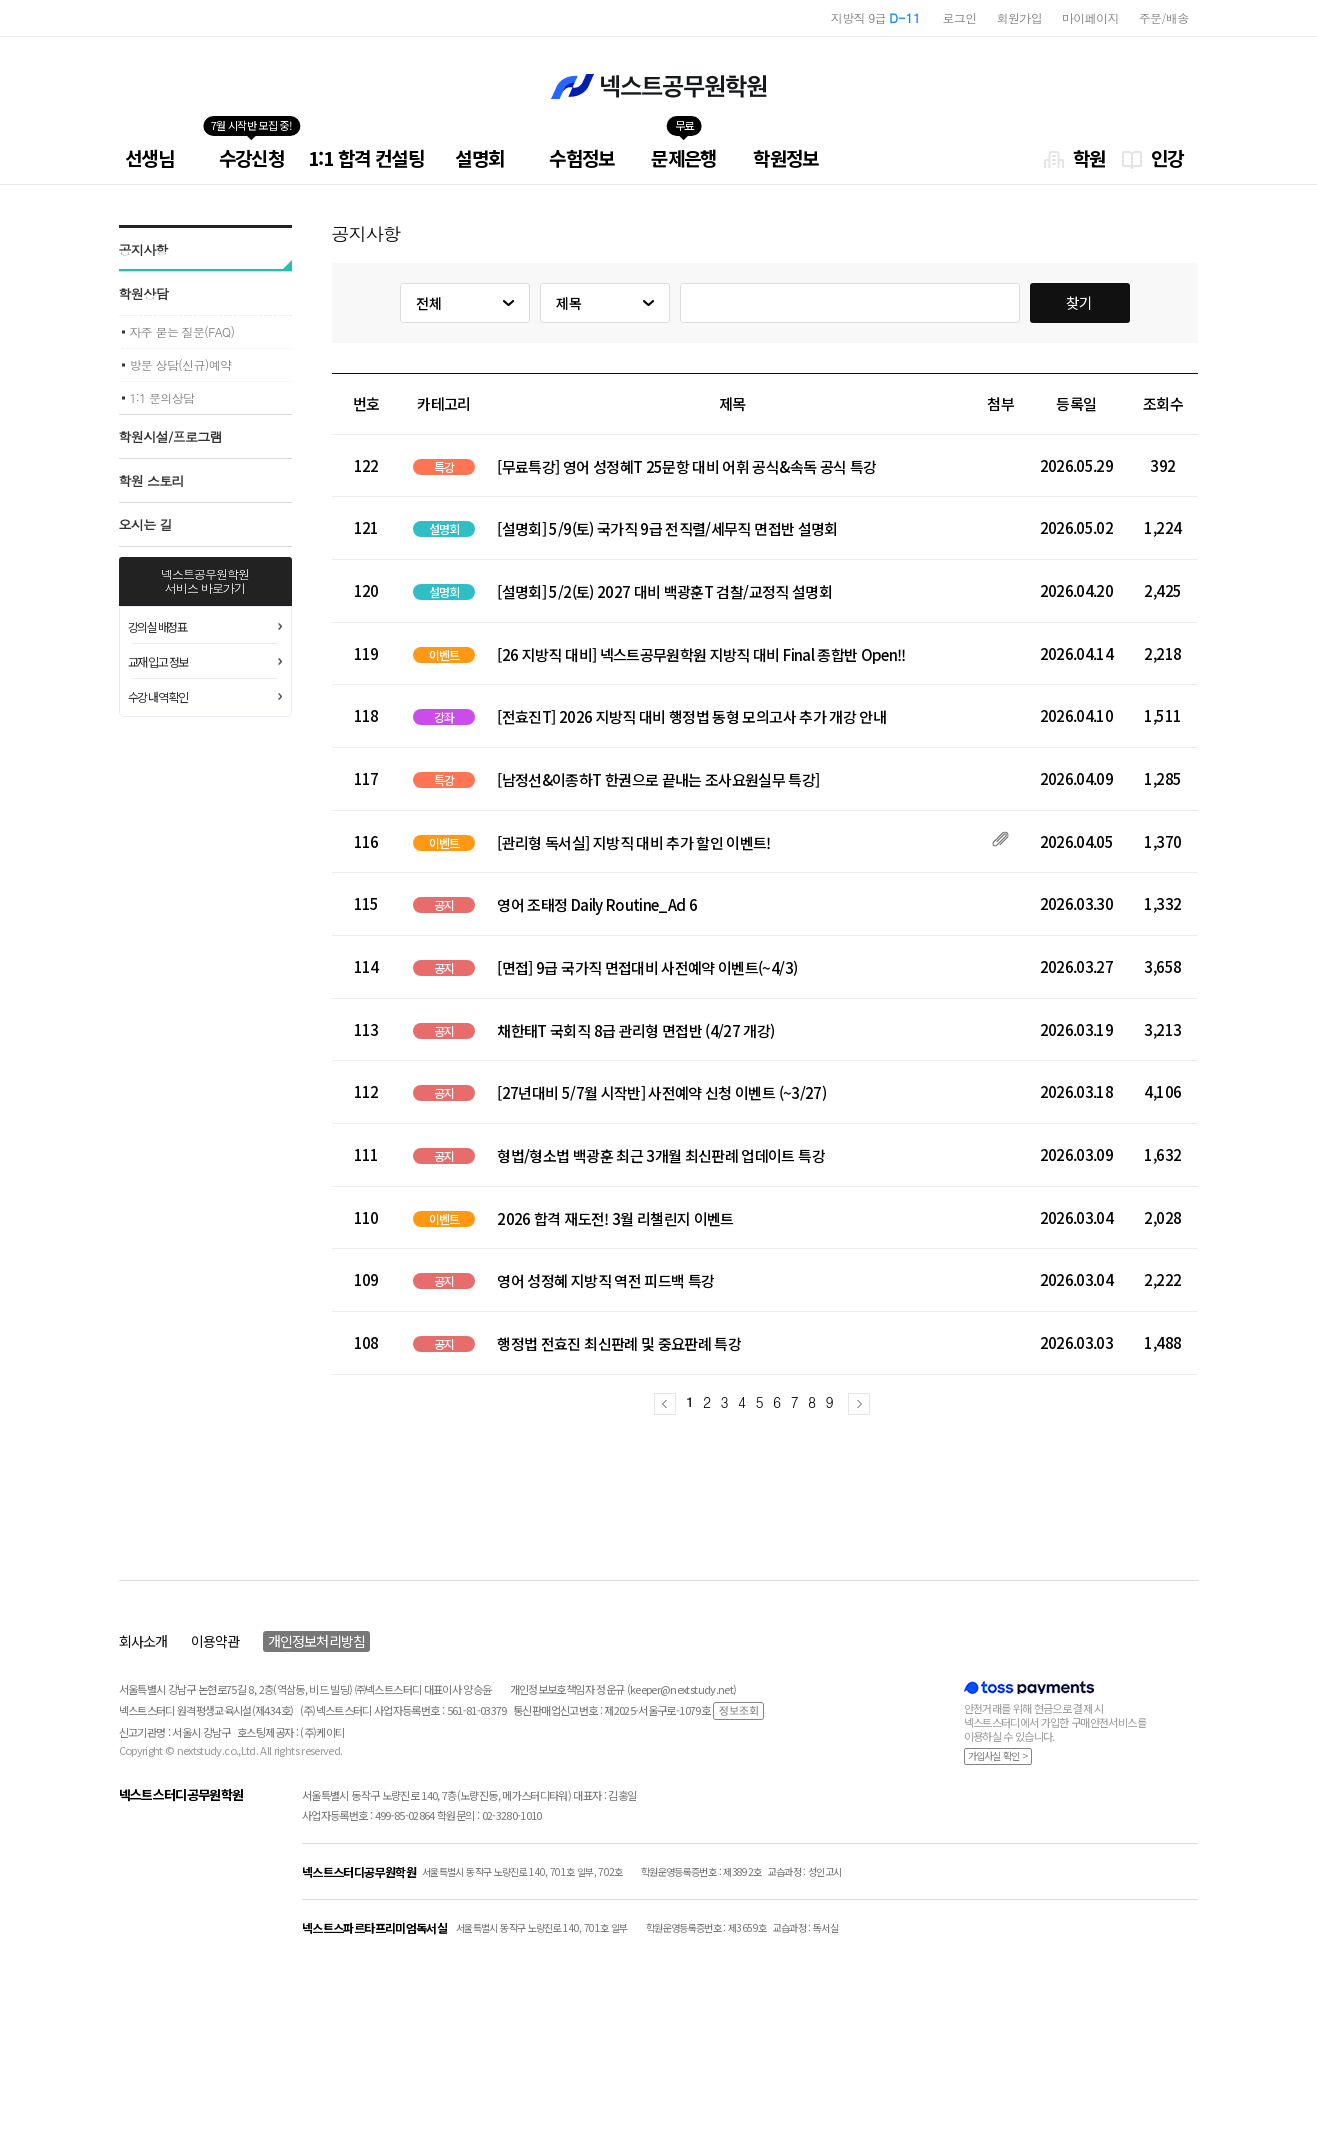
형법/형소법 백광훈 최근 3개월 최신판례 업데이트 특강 (661, 1156)
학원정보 (785, 157)
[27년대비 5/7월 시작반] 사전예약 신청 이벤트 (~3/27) (661, 1093)
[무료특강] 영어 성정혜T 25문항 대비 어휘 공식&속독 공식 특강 (686, 467)
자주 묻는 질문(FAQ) (182, 331)
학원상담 (143, 293)
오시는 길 (145, 524)
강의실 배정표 (157, 626)
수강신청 (251, 157)
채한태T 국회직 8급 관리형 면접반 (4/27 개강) (635, 1031)
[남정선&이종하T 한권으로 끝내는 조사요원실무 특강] (658, 780)
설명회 (479, 157)
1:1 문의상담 (162, 397)
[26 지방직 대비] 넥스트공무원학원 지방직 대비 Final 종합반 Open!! (701, 655)
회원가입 (1019, 17)
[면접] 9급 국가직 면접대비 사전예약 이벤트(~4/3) (647, 968)
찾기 (1079, 302)
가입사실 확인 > (998, 1755)
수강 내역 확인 (158, 696)
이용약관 (215, 1641)
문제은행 (683, 157)
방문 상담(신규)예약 (181, 364)
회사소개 (143, 1641)
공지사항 (143, 249)
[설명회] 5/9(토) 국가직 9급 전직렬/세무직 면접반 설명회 (667, 529)
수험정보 (581, 157)
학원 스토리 (151, 480)
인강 (1167, 157)
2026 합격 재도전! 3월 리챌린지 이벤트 (615, 1219)
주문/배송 (1164, 17)
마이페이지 (1090, 17)
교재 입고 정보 (158, 661)
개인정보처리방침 (316, 1641)
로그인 (960, 17)
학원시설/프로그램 (171, 436)
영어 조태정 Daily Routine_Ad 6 (597, 905)
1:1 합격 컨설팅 (366, 157)
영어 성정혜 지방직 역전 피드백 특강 (605, 1281)
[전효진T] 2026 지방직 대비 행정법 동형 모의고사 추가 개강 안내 (691, 717)
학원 (1089, 157)
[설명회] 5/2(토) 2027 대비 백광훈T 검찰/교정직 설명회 (664, 592)
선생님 (149, 157)
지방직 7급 (871, 17)
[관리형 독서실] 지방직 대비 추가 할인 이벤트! (633, 843)
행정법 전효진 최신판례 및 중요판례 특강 (619, 1344)
